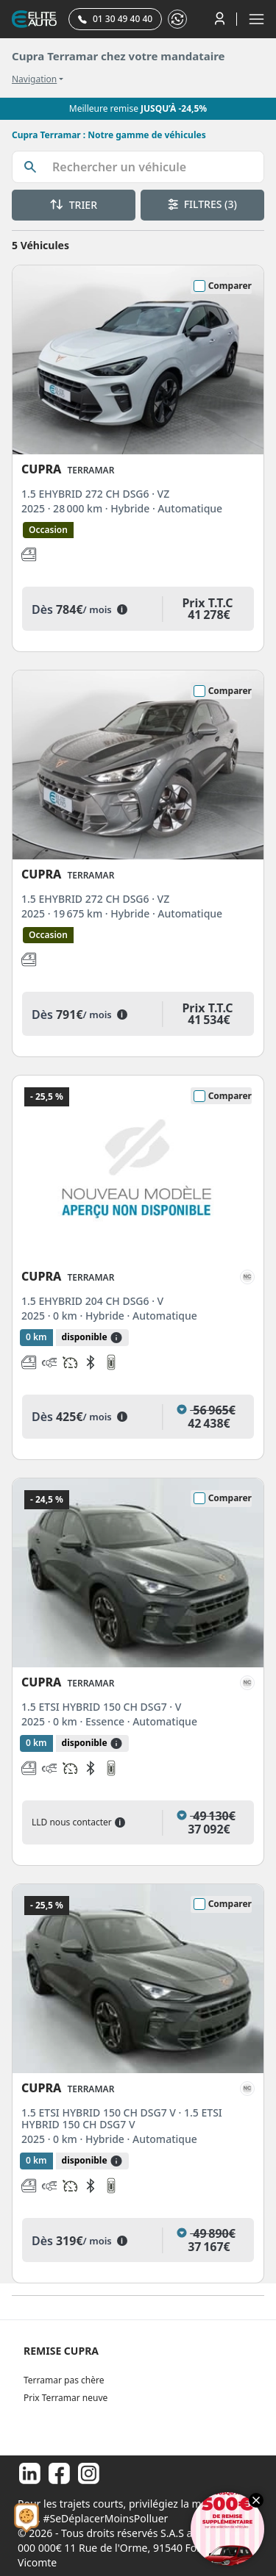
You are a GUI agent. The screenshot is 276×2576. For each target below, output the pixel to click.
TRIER (73, 205)
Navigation (34, 79)
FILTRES (202, 204)
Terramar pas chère (64, 2380)
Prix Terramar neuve (65, 2397)
